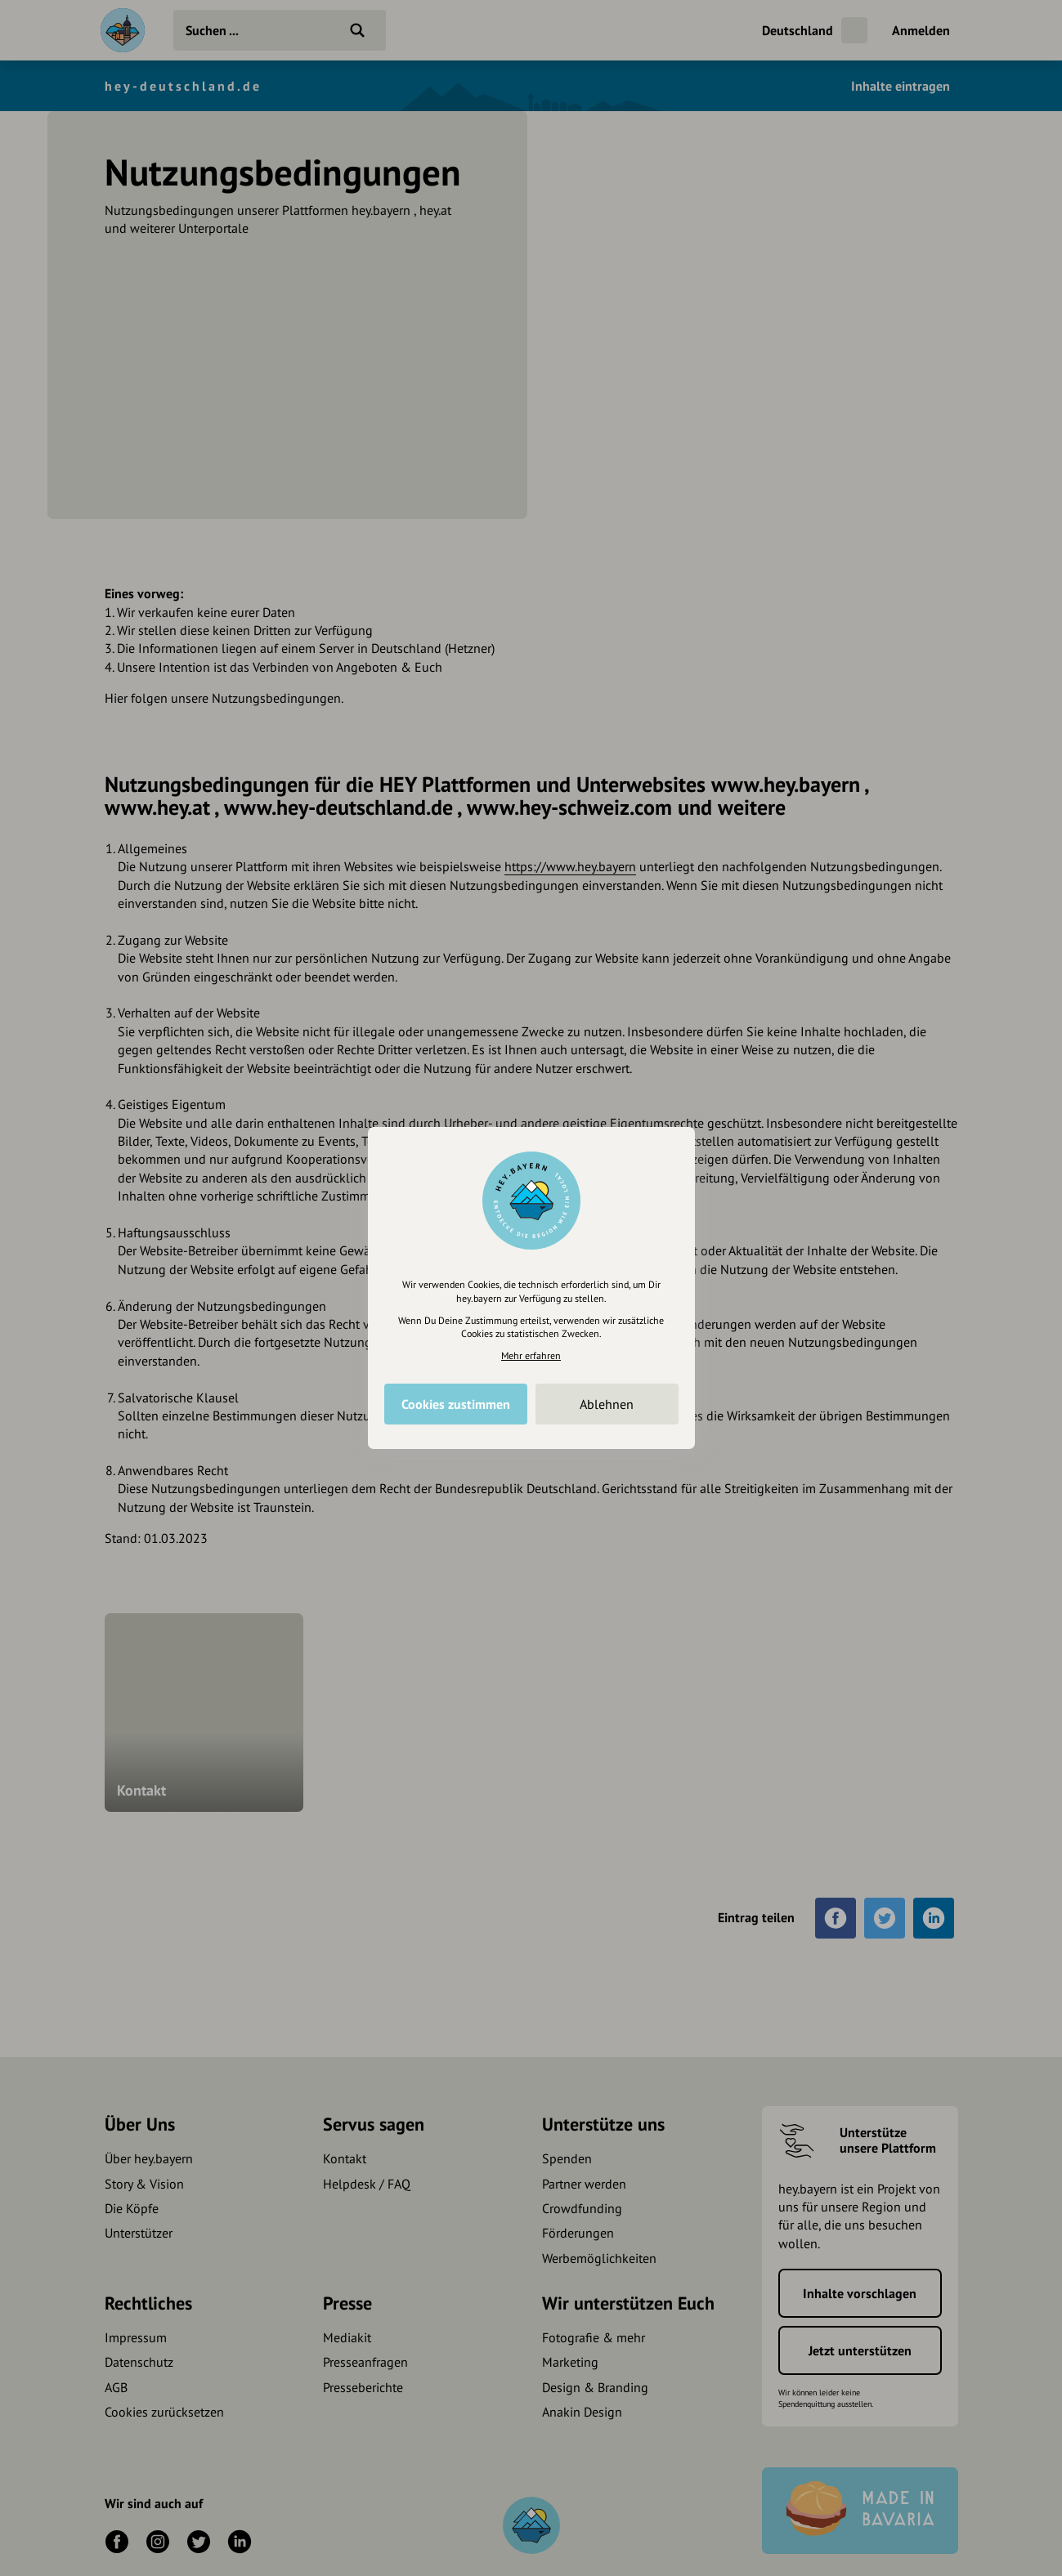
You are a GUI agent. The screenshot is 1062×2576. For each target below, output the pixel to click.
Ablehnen (607, 1404)
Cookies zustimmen (455, 1404)
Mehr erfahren (531, 1355)
